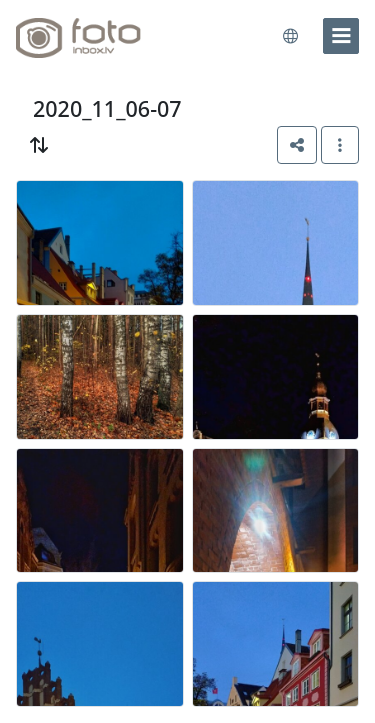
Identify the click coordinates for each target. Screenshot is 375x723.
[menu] (341, 36)
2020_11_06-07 (107, 108)
